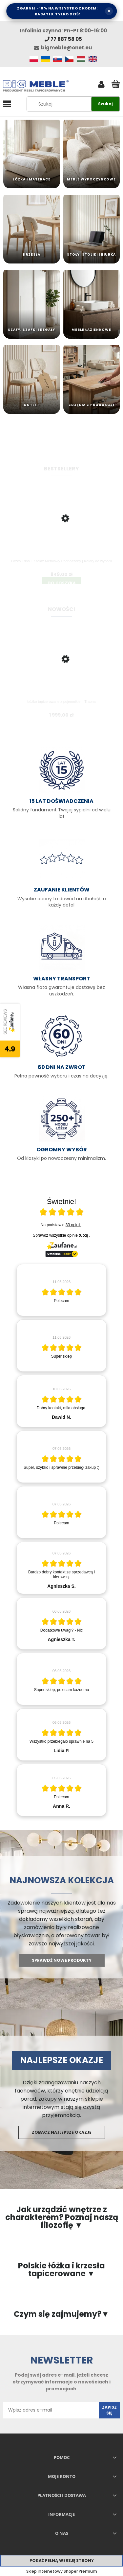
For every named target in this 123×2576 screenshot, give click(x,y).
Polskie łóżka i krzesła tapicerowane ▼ (61, 2270)
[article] (61, 1290)
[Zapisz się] (109, 2410)
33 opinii (73, 1225)
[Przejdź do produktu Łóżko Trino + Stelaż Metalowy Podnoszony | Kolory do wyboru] (61, 529)
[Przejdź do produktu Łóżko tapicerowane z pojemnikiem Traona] (61, 670)
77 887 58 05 (63, 39)
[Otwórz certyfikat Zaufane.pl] (61, 1213)
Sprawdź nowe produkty (62, 1960)
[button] (7, 104)
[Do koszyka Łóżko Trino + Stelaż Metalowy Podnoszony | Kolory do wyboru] (61, 583)
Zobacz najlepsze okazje (62, 2132)
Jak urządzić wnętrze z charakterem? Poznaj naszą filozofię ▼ (61, 2217)
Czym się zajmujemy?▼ (61, 2314)
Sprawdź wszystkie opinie (61, 1235)
